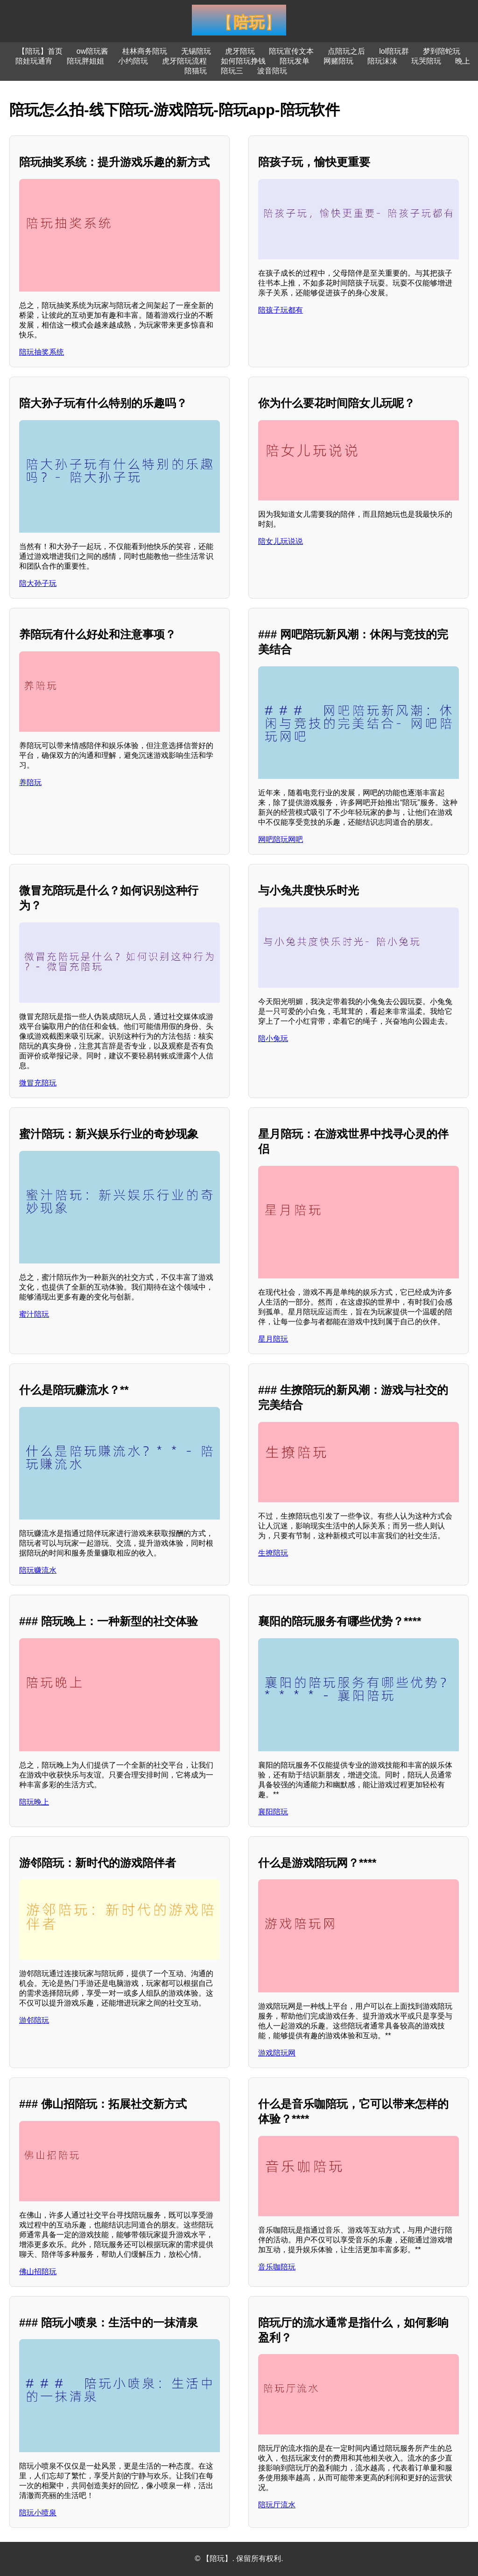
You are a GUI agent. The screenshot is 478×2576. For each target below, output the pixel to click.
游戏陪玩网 (276, 2053)
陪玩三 (232, 71)
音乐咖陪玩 (276, 2267)
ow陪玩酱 (92, 51)
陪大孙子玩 (37, 583)
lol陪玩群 (394, 51)
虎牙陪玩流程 (184, 61)
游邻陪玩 (34, 2020)
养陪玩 (30, 782)
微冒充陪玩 (37, 1083)
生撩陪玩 (273, 1553)
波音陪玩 (272, 71)
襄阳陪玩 (273, 1812)
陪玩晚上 (34, 1802)
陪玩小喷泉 (37, 2513)
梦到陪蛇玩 (441, 51)
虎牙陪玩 (240, 51)
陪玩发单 (294, 61)
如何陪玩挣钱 (243, 61)
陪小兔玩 (273, 1038)
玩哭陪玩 (426, 61)
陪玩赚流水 (37, 1570)
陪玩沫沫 (382, 61)
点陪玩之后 (346, 51)
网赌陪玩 (338, 61)
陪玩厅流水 (276, 2505)
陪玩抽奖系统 (41, 352)
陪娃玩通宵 (34, 61)
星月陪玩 (273, 1339)
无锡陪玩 (196, 51)
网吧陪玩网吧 (280, 839)
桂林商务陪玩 (144, 51)
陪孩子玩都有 (280, 310)
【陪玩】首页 (40, 51)
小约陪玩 (133, 61)
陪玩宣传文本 (291, 51)
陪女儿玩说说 (280, 541)
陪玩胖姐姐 (85, 61)
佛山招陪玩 (37, 2272)
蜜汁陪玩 (34, 1314)
